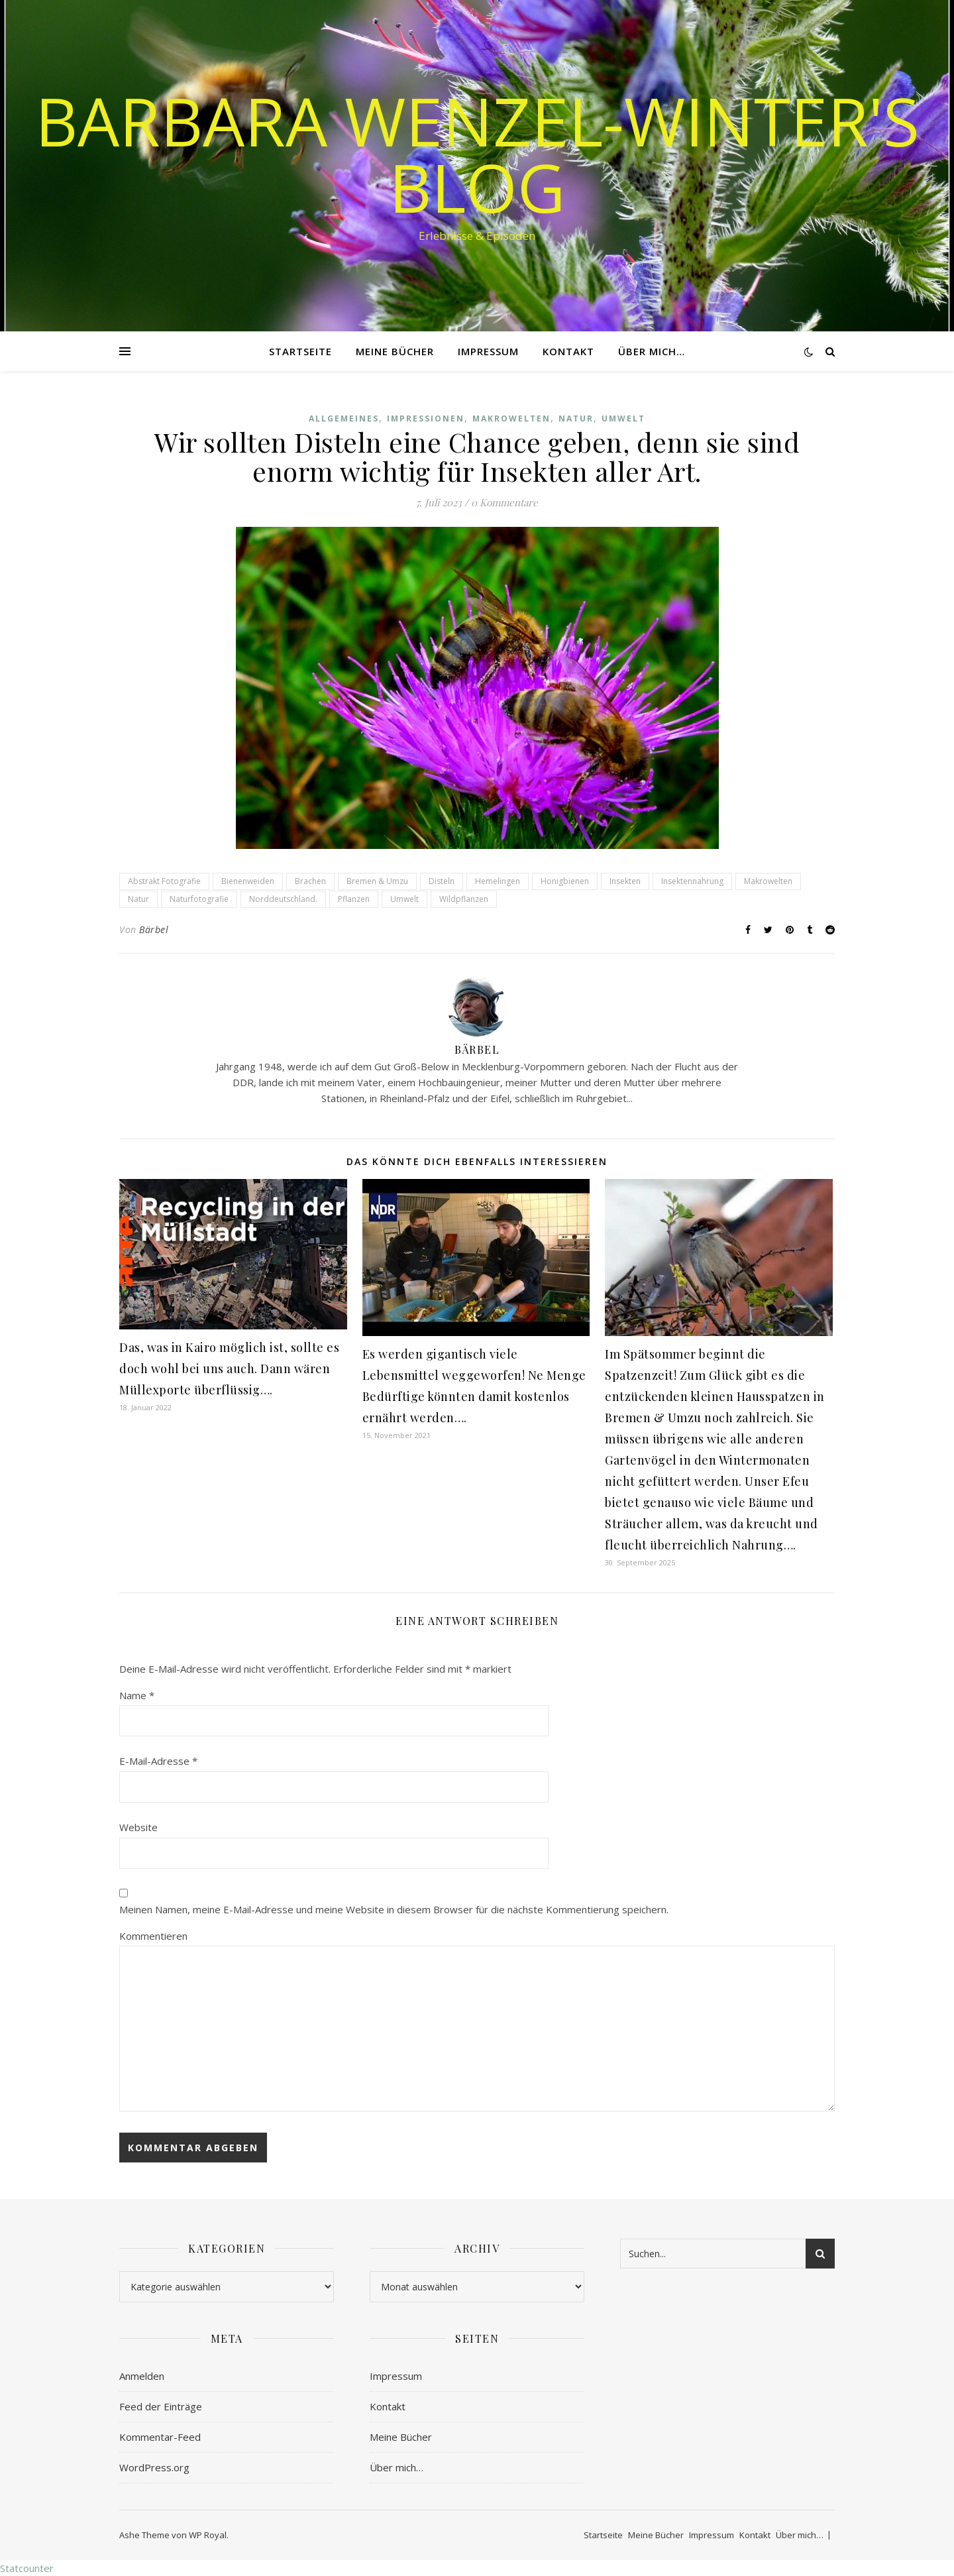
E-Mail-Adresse (158, 1760)
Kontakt (568, 351)
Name (136, 1695)
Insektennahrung (692, 881)
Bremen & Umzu (377, 881)
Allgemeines (344, 418)
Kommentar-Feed (160, 2436)
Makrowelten (511, 418)
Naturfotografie (199, 899)
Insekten (625, 881)
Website (138, 1827)
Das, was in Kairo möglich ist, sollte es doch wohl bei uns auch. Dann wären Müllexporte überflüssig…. (229, 1368)
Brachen (310, 881)
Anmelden (141, 2375)
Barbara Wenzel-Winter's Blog (477, 153)
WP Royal (208, 2535)
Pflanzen (354, 899)
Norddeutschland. (283, 899)
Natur (576, 418)
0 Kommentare (504, 502)
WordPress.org (154, 2467)
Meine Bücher (395, 351)
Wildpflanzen (463, 899)
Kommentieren (153, 1935)
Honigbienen (565, 881)
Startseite (300, 351)
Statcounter (27, 2568)
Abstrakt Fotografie (164, 881)
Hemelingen (497, 881)
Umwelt (623, 418)
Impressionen (425, 418)
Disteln (441, 881)
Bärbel (153, 929)
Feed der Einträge (160, 2406)
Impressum (488, 351)
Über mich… (651, 351)
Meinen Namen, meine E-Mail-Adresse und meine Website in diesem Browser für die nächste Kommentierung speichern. (393, 1909)
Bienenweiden (247, 881)
